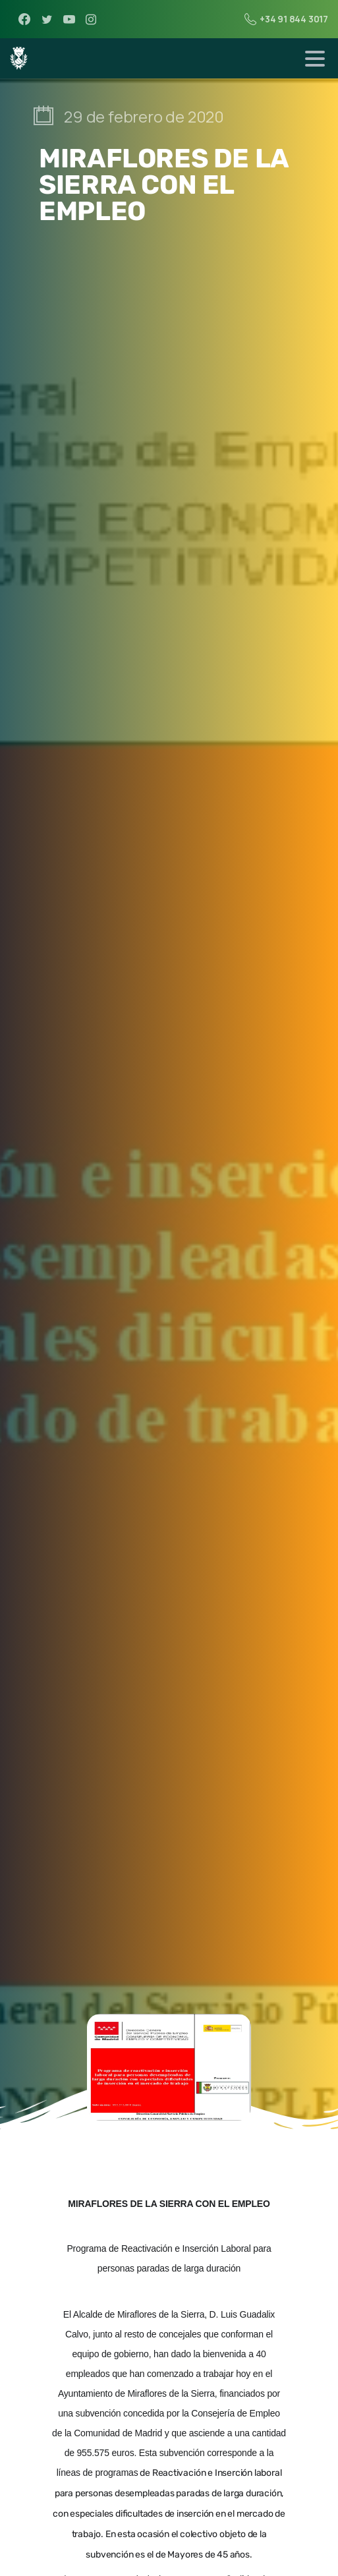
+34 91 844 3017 (286, 19)
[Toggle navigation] (315, 58)
